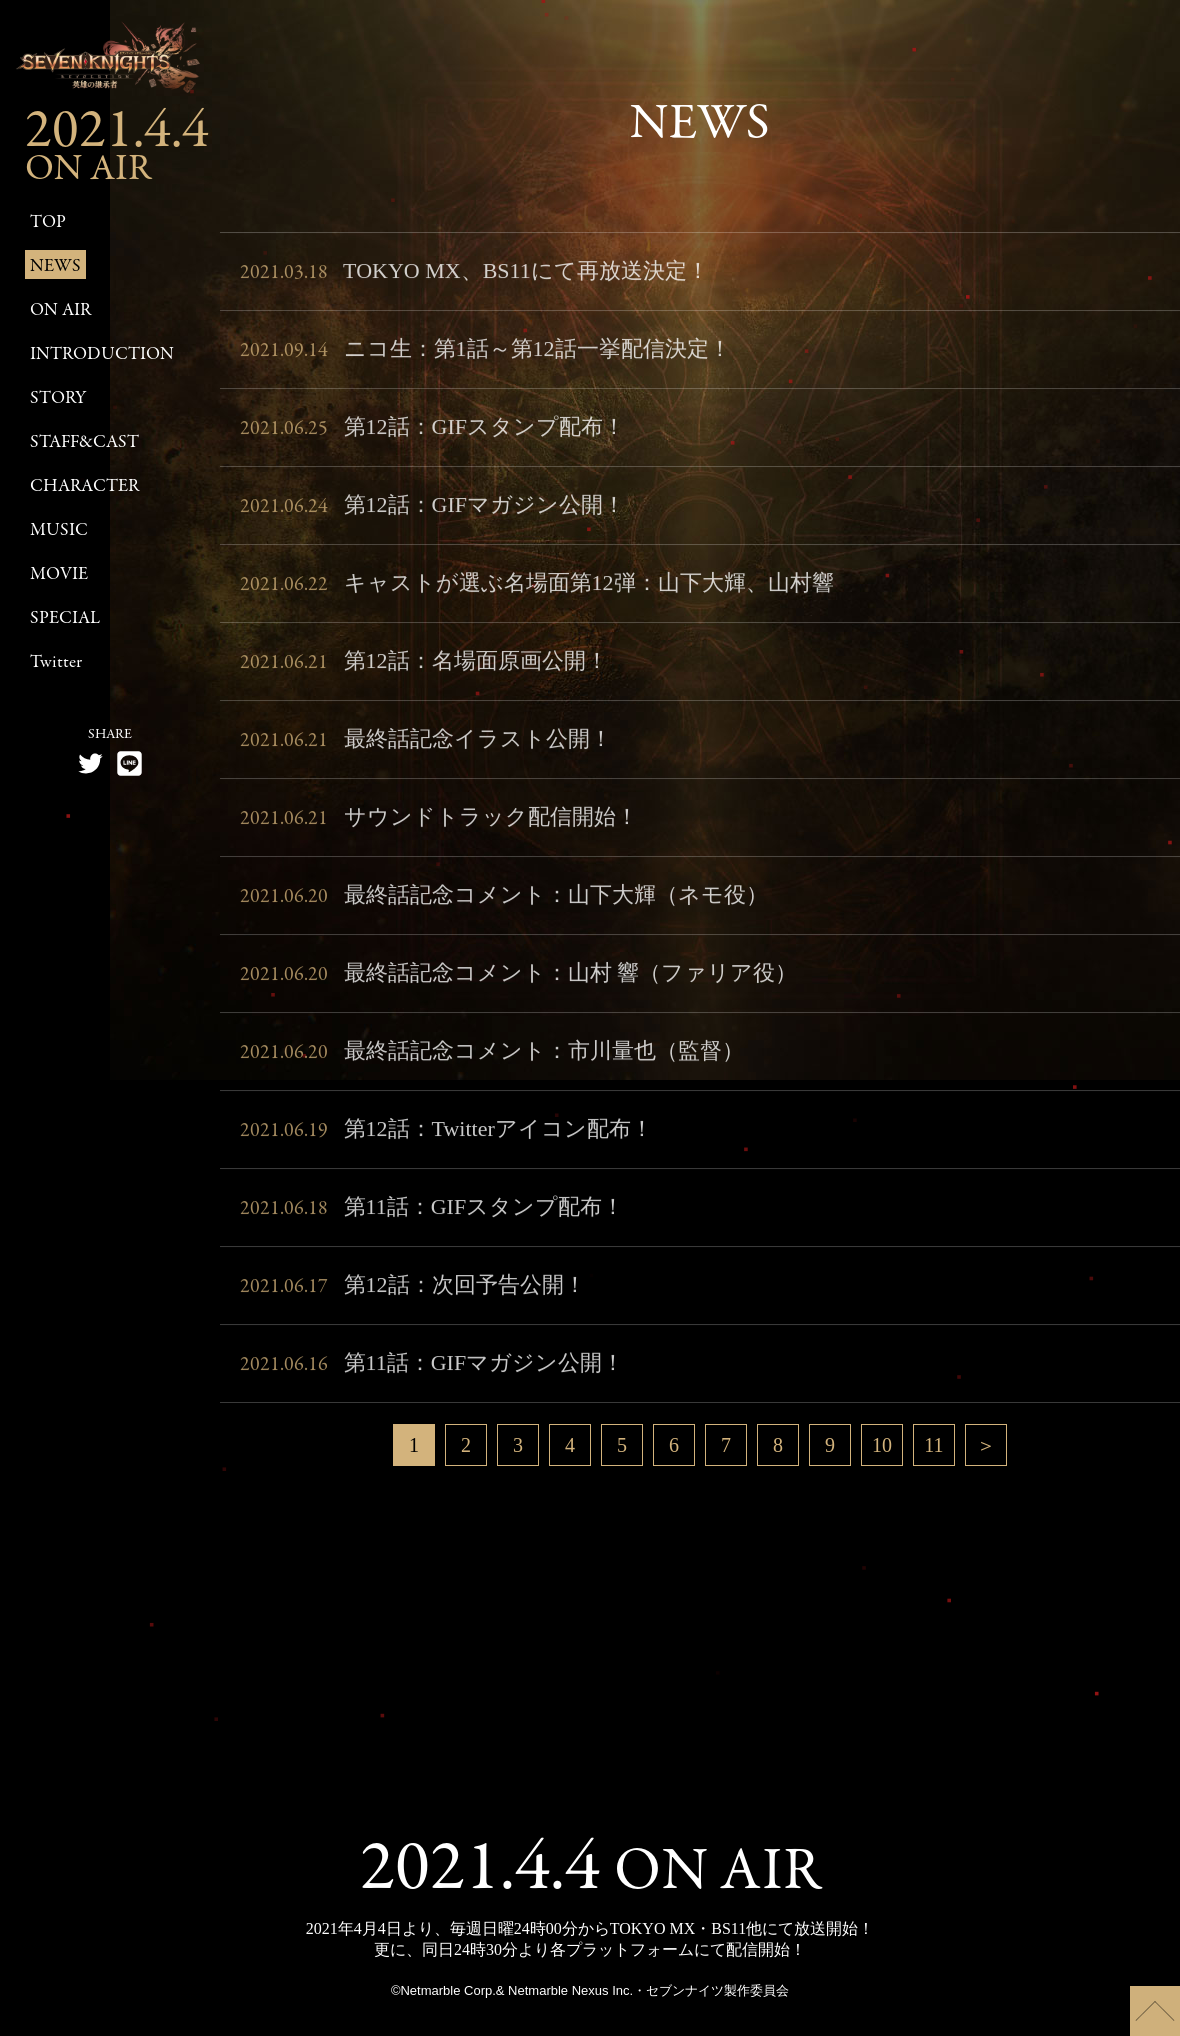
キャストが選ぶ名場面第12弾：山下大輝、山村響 (537, 590)
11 (933, 1445)
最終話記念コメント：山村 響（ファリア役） (518, 980)
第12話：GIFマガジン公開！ (432, 512)
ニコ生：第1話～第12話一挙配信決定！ (485, 356)
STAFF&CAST (84, 442)
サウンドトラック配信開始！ (439, 824)
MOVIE (59, 574)
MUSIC (59, 530)
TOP (48, 222)
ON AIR (60, 310)
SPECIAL (65, 618)
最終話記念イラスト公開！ (426, 746)
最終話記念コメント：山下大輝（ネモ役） (504, 902)
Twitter (56, 662)
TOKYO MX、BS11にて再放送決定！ (474, 278)
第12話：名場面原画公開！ (424, 668)
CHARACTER (84, 486)
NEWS (55, 266)
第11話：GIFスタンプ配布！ (432, 1214)
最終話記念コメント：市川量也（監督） (492, 1058)
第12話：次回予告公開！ (413, 1292)
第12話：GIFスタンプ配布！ (432, 434)
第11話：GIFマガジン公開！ (432, 1370)
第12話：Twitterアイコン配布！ (446, 1136)
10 (882, 1445)
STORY (58, 398)
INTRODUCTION (102, 354)
